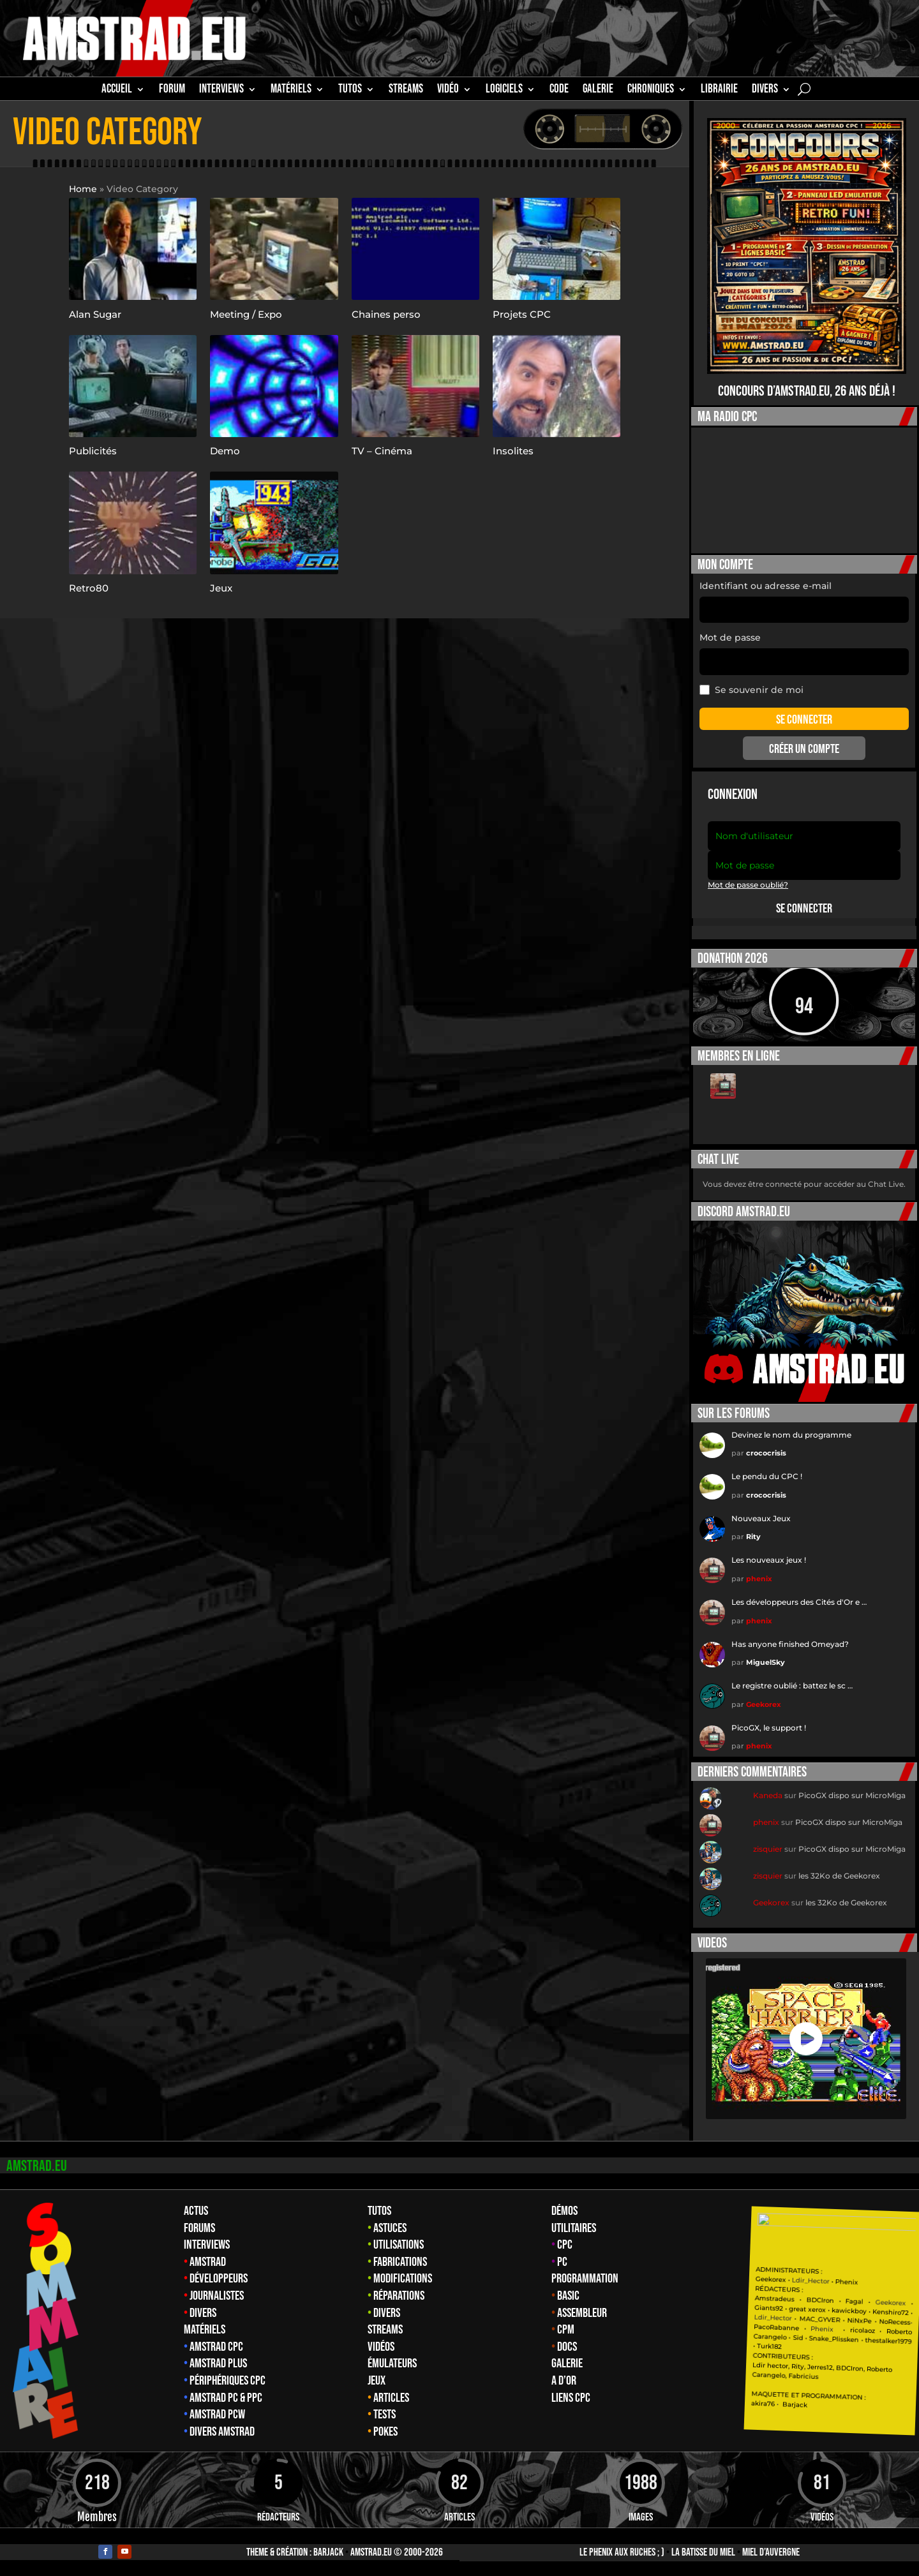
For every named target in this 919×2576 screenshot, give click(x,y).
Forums (199, 2228)
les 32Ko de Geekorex (839, 1875)
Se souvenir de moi (751, 690)
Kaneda (767, 1795)
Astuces (390, 2228)
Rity (753, 1536)
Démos (564, 2211)
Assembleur (582, 2313)
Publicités (93, 451)
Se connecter (804, 908)
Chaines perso (386, 314)
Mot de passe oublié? (748, 885)
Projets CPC (522, 314)
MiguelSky (765, 1662)
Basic (568, 2296)
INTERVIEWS (221, 90)
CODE (559, 90)
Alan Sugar (95, 314)
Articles (391, 2398)
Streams (385, 2329)
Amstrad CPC (216, 2347)
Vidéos (381, 2347)
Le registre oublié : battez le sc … (792, 1685)
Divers (765, 90)
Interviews (207, 2244)
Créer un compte (804, 749)
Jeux (221, 588)
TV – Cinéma (382, 451)
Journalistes (217, 2296)
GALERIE (598, 90)
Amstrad (208, 2262)
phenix (759, 1578)
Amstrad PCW (217, 2414)
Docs (567, 2347)
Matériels (204, 2329)
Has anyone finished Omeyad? (790, 1644)
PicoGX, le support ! (768, 1727)
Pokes (385, 2431)
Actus (196, 2211)
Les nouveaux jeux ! (768, 1560)
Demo (225, 451)
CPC (564, 2244)
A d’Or (563, 2380)
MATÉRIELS (291, 90)
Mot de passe (730, 637)
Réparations (398, 2296)
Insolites (513, 451)
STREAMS (406, 90)
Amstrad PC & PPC (226, 2398)
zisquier (767, 1849)
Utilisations (398, 2244)
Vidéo (448, 90)
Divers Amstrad (222, 2431)
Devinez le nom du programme (791, 1435)
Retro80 (88, 588)
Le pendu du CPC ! (766, 1476)
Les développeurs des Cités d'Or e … (799, 1602)
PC (562, 2262)
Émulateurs (392, 2363)
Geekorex (763, 1704)
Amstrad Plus (218, 2363)
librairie (719, 90)
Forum (172, 90)
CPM (565, 2329)
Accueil (116, 90)
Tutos (379, 2211)
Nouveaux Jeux (761, 1518)
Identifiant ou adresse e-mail (765, 586)
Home (83, 189)
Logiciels (504, 90)
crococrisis (766, 1452)
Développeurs (219, 2278)
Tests (384, 2414)
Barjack (328, 2552)
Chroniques (650, 90)
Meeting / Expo (246, 314)
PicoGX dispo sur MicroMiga (852, 1795)
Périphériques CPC (227, 2380)
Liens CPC (570, 2398)
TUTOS (350, 90)
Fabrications (400, 2262)
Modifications (402, 2278)
